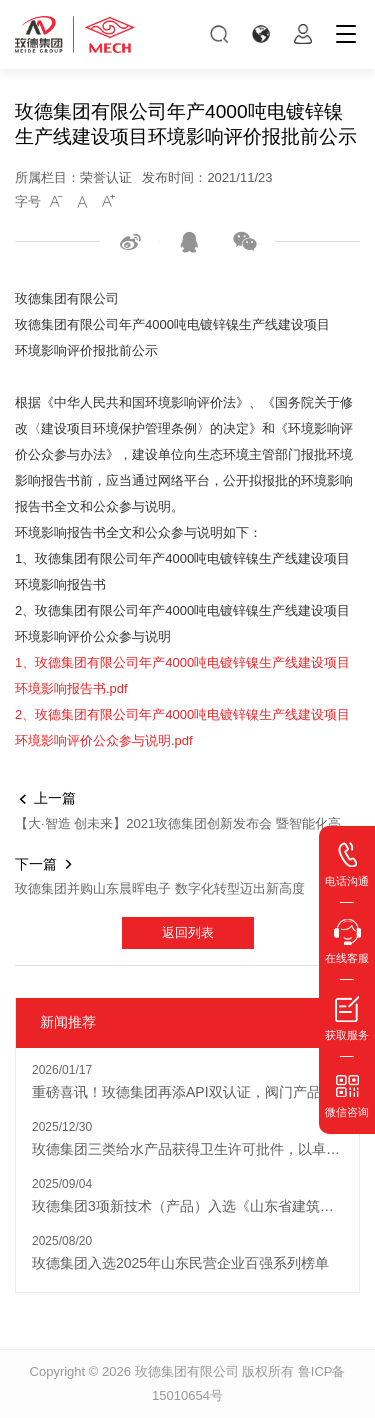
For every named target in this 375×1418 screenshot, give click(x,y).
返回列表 (188, 932)
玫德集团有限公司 (187, 1371)
